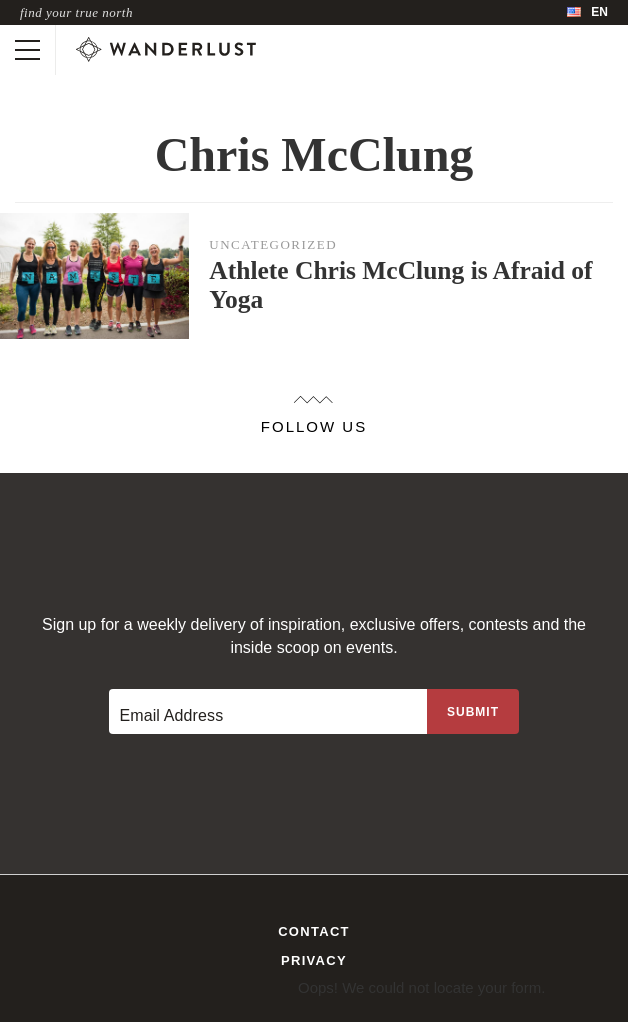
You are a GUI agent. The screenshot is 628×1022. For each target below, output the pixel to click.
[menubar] (587, 12)
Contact (314, 931)
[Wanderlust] (166, 50)
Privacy (314, 960)
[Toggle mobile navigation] (27, 50)
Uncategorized (273, 244)
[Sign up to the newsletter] (473, 711)
